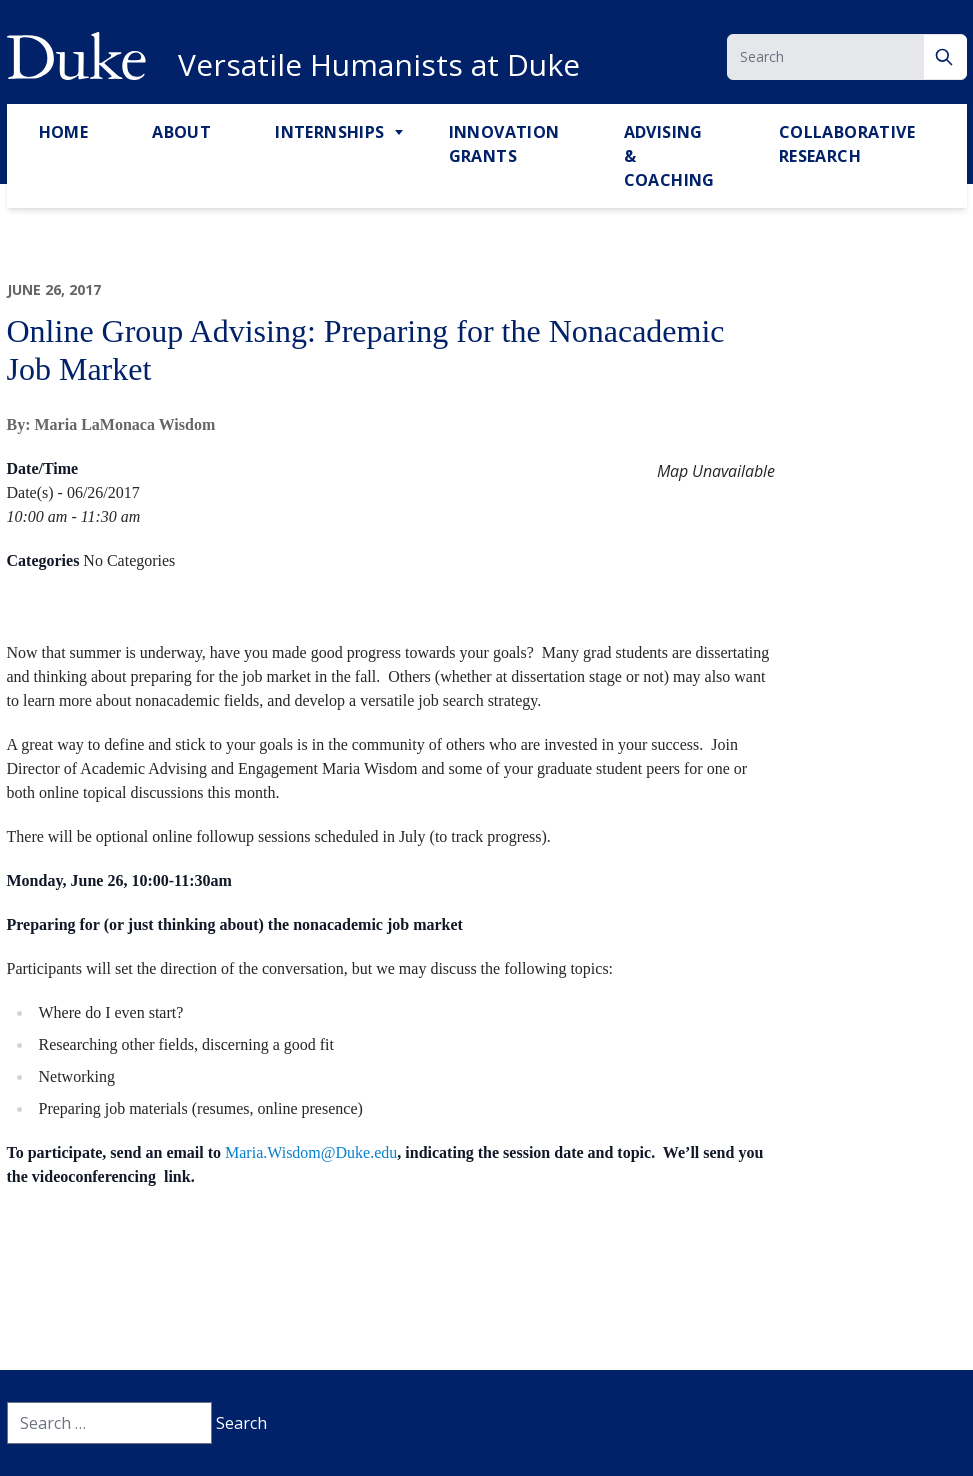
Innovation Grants (504, 144)
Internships (329, 132)
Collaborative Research (847, 144)
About (181, 132)
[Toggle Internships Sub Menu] (401, 133)
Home (64, 132)
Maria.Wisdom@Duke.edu (311, 1152)
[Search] (945, 57)
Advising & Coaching (669, 156)
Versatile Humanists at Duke (379, 65)
